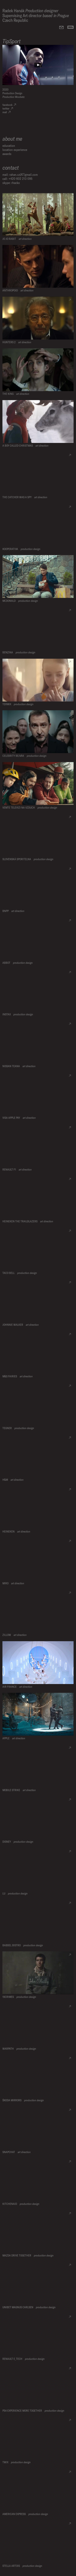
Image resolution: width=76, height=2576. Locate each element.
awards (6, 154)
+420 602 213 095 (20, 179)
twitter (5, 108)
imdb (70, 27)
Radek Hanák (13, 10)
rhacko (15, 183)
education (8, 146)
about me (12, 138)
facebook (7, 105)
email (61, 27)
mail (4, 112)
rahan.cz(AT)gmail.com (23, 175)
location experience (14, 150)
